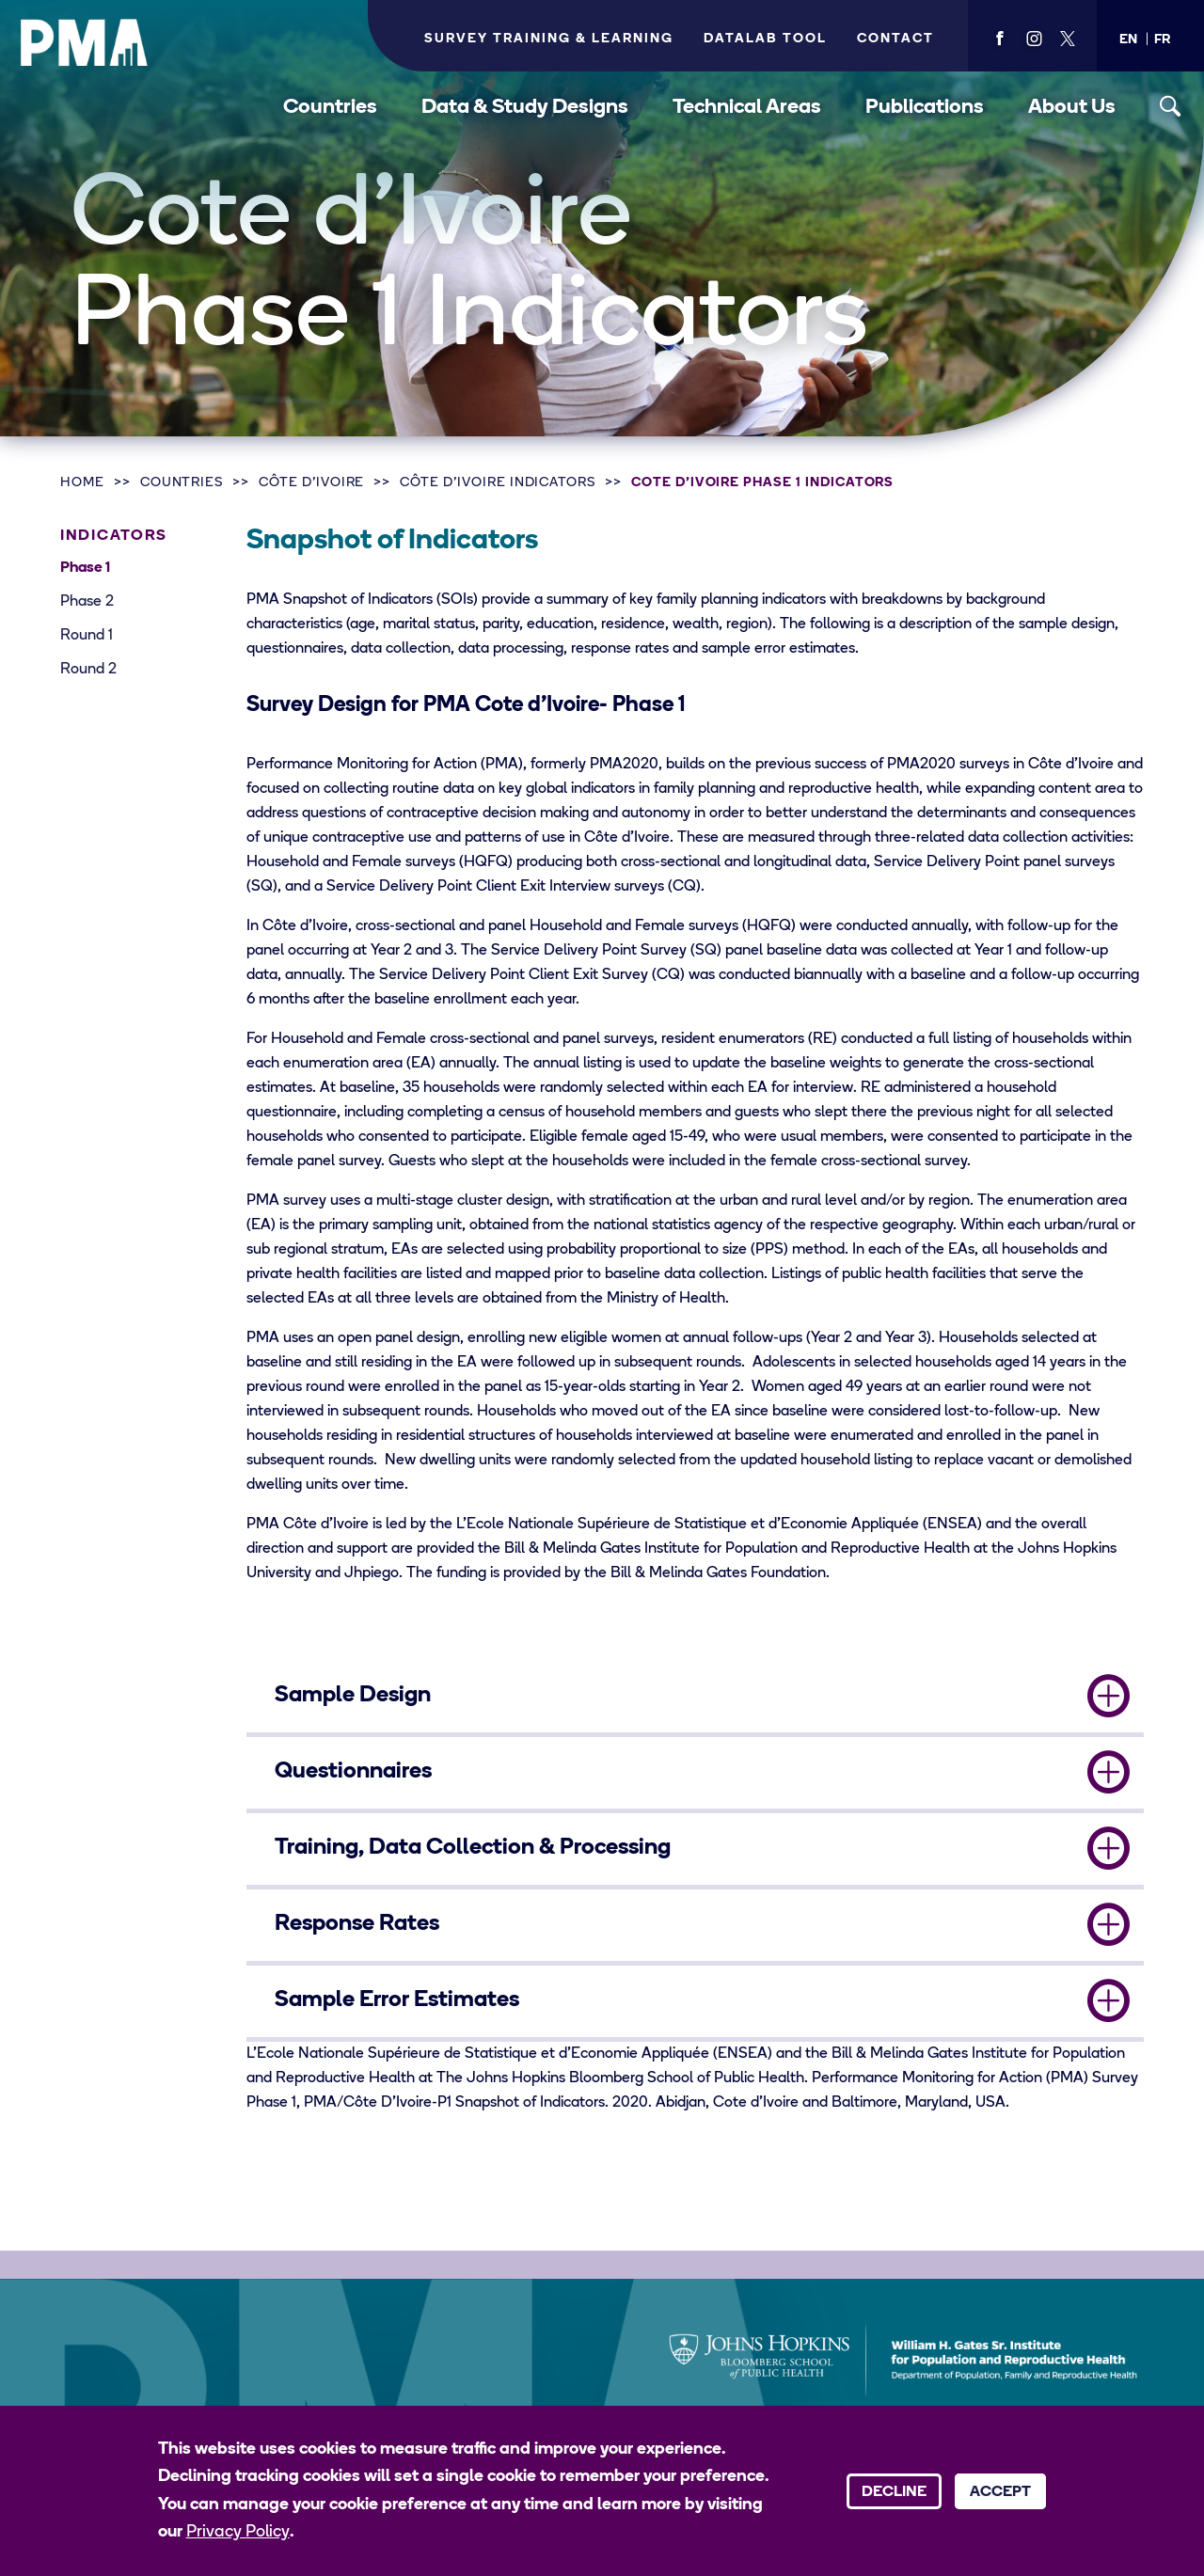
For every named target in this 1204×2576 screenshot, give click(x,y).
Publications (924, 108)
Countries (330, 108)
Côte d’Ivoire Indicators (497, 483)
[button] (1128, 40)
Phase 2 (87, 601)
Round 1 (86, 635)
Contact (895, 39)
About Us (1072, 108)
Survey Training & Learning (548, 39)
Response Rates (357, 1924)
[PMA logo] (85, 42)
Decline (894, 2492)
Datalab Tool (765, 39)
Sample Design (353, 1695)
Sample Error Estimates (397, 2000)
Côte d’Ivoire (311, 483)
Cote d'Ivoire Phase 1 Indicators (762, 483)
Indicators (113, 536)
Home (82, 483)
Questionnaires (353, 1772)
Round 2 (88, 669)
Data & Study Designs (524, 108)
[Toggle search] (1170, 107)
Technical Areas (747, 108)
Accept (1000, 2492)
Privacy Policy (238, 2532)
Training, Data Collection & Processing (473, 1848)
